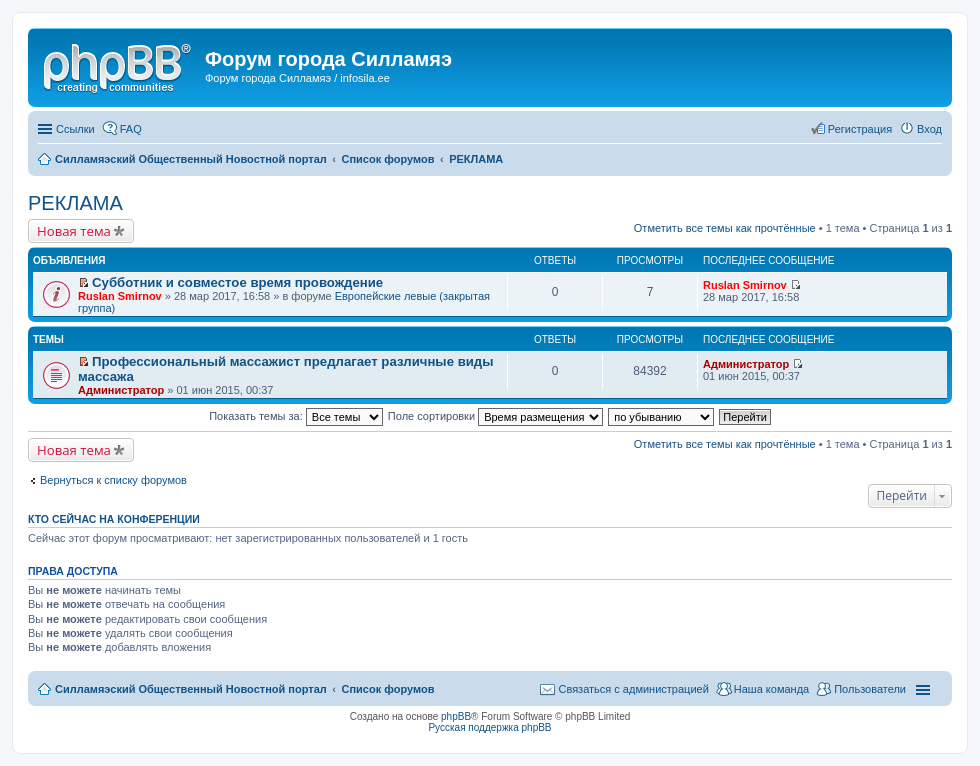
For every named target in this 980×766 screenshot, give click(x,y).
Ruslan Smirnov (120, 296)
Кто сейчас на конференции (114, 519)
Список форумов (387, 689)
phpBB (456, 716)
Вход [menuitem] (929, 129)
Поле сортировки (495, 416)
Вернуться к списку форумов (113, 480)
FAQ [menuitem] (131, 129)
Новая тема (74, 231)
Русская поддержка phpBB (489, 727)
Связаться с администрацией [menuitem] (633, 689)
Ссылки (75, 129)
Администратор (121, 390)
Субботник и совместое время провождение (237, 282)
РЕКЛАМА (75, 203)
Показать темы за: (296, 416)
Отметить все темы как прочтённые (725, 228)
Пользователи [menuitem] (870, 689)
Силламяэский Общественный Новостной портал (191, 689)
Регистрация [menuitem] (860, 129)
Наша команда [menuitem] (771, 689)
